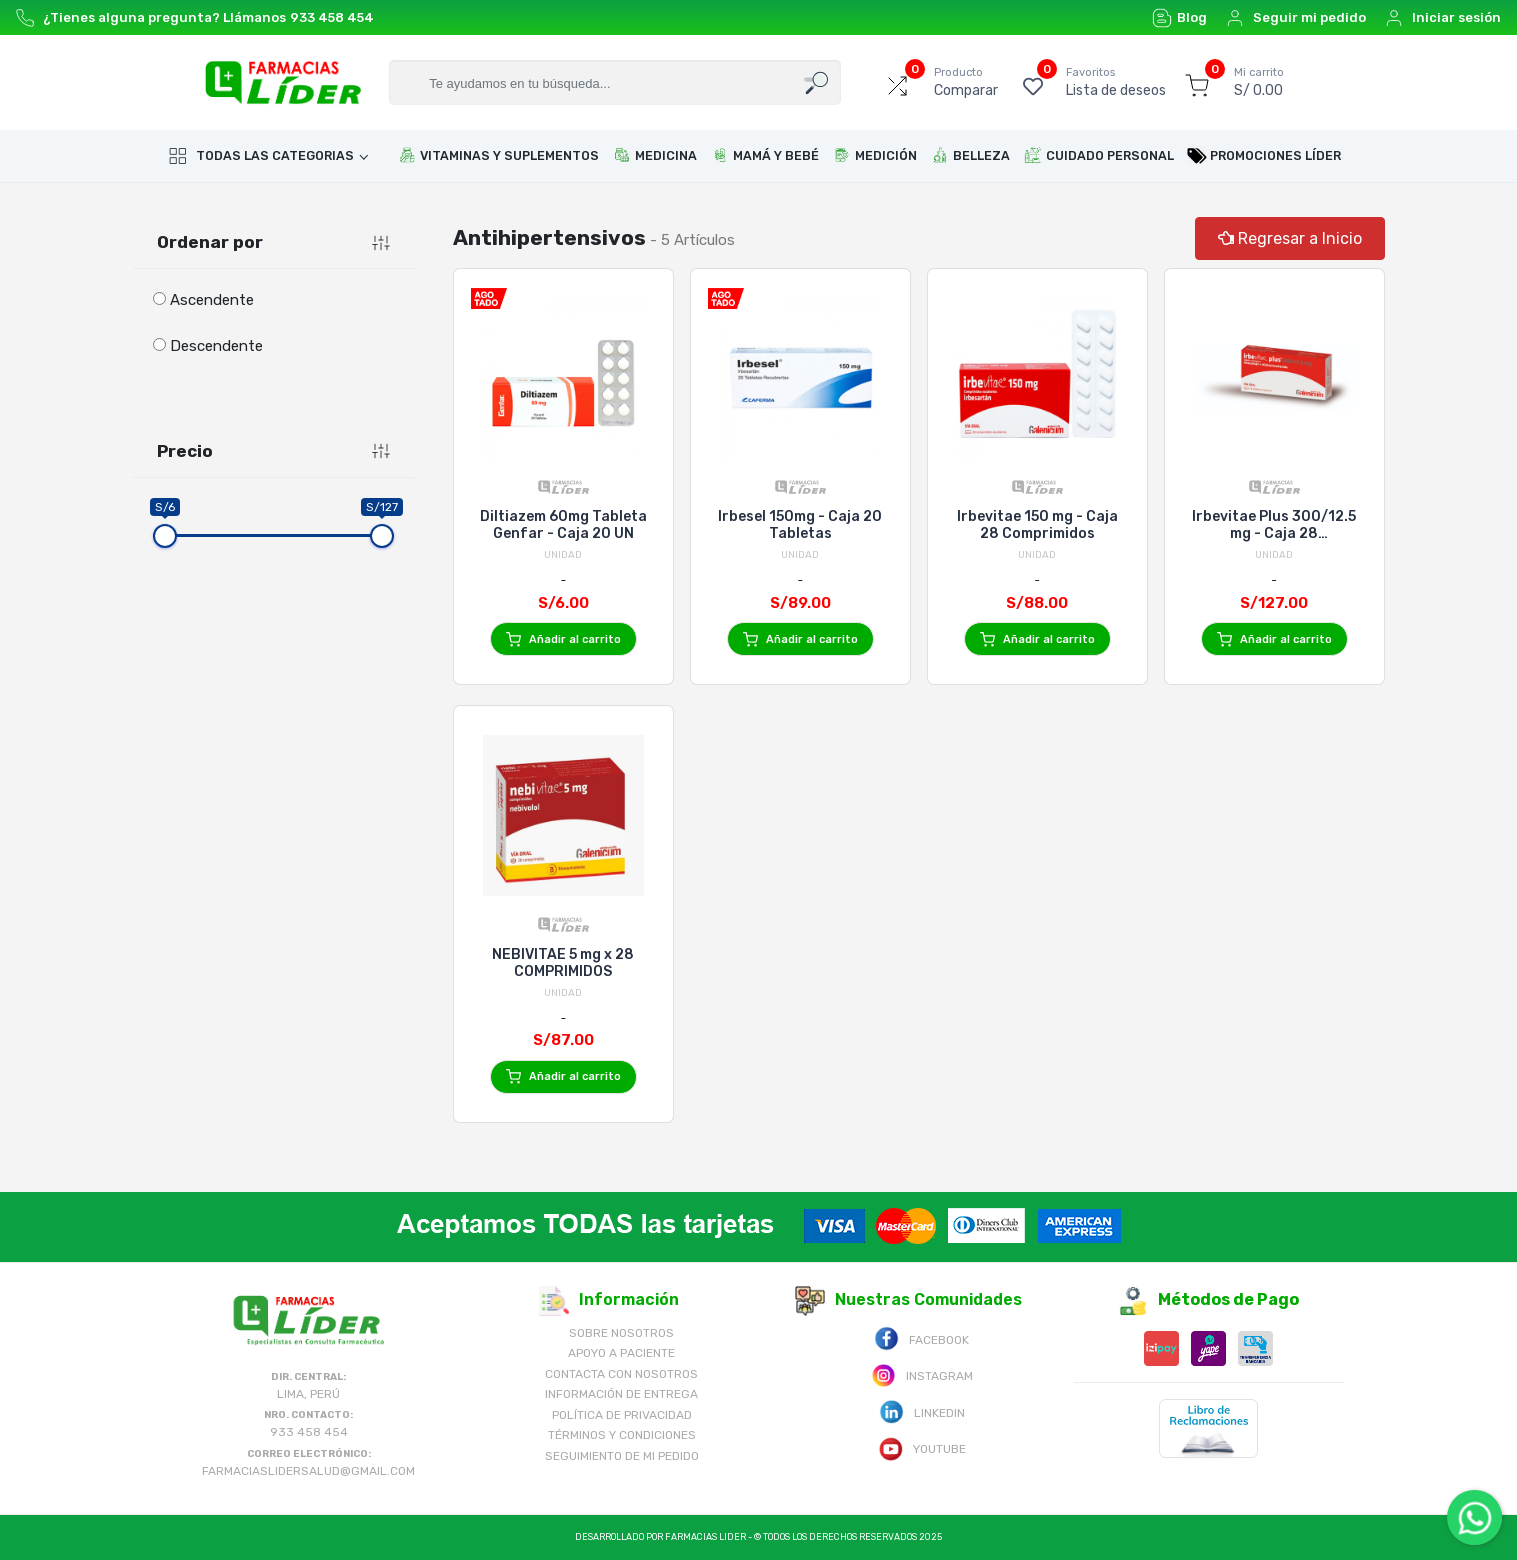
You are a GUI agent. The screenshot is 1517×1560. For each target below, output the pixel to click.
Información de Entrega (621, 1394)
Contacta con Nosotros (621, 1374)
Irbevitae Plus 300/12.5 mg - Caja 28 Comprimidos (1274, 525)
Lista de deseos (1116, 82)
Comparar (966, 82)
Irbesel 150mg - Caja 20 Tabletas (800, 525)
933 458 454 (332, 17)
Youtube (922, 1447)
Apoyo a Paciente (621, 1353)
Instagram (922, 1374)
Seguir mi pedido (1295, 18)
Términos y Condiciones (622, 1435)
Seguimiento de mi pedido (622, 1456)
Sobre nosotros (621, 1333)
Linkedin (922, 1411)
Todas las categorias (261, 156)
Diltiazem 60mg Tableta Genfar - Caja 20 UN (563, 525)
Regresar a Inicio (1290, 238)
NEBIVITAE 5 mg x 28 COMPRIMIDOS (563, 963)
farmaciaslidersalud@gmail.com (308, 1471)
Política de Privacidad (622, 1415)
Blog (1179, 18)
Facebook (921, 1338)
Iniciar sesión (1442, 18)
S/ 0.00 (1259, 82)
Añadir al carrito (563, 639)
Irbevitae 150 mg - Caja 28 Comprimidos (1037, 525)
